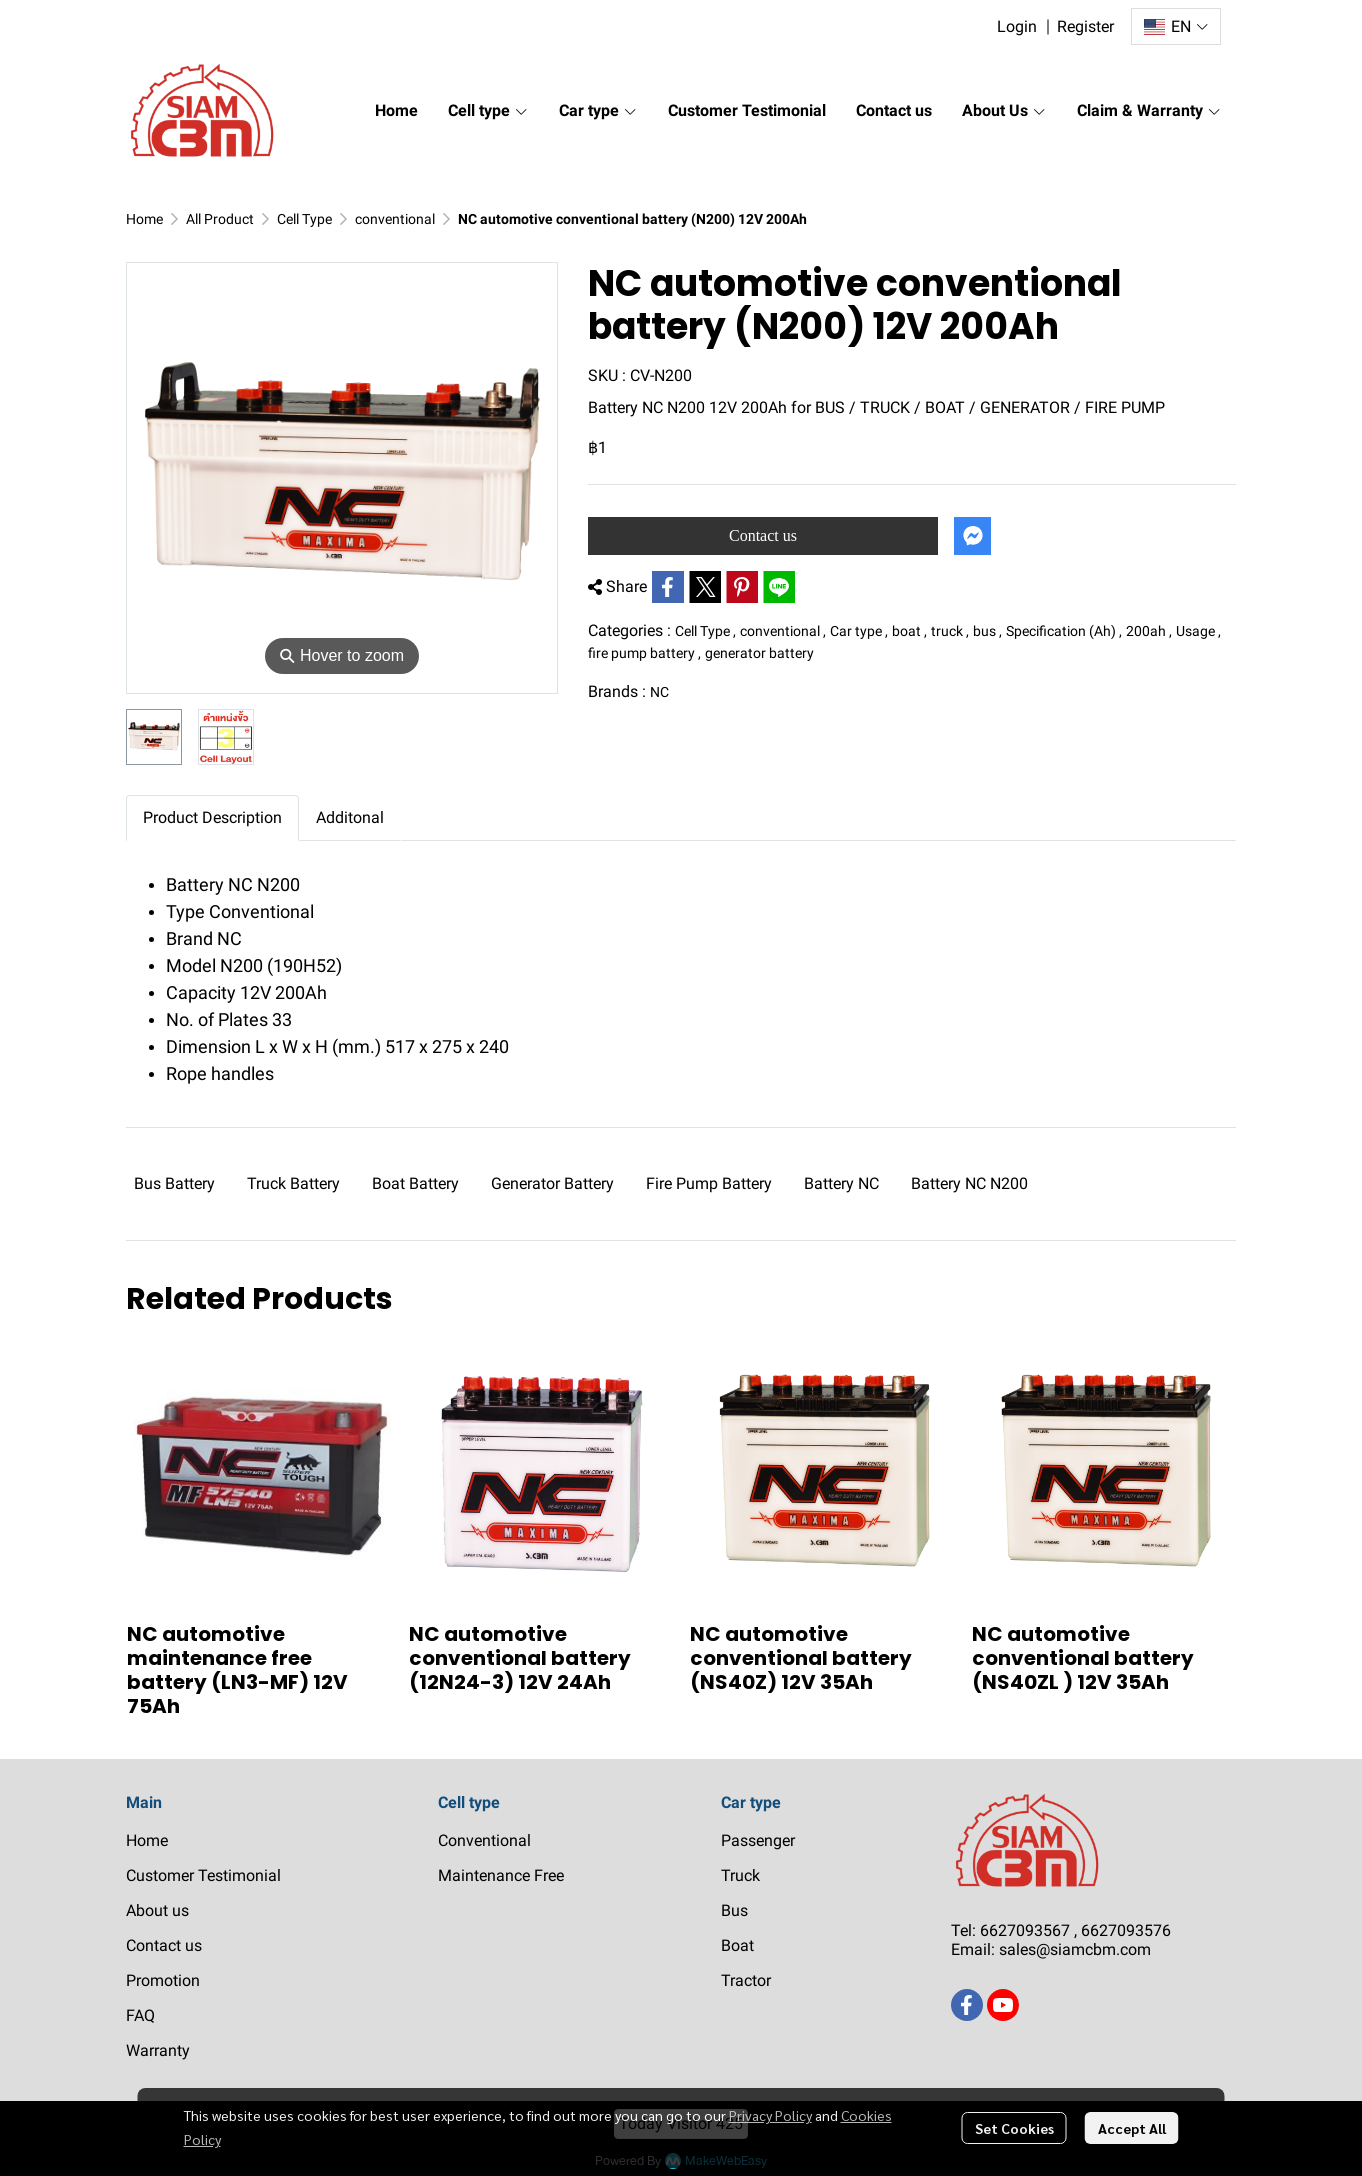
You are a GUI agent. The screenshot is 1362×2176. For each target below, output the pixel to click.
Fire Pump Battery (709, 1183)
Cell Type (304, 219)
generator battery (759, 653)
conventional (395, 219)
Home (144, 219)
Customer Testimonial (203, 1875)
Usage (1198, 631)
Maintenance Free (501, 1875)
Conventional (484, 1840)
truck (950, 631)
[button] (1176, 26)
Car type (859, 631)
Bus (734, 1910)
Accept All (1132, 2128)
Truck (740, 1875)
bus (987, 631)
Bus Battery (174, 1183)
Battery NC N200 (969, 1183)
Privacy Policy (770, 2115)
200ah (1149, 631)
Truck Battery (293, 1183)
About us (157, 1910)
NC (659, 692)
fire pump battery (644, 653)
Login (1017, 26)
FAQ (140, 2015)
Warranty (158, 2050)
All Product (220, 219)
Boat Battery (415, 1183)
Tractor (746, 1980)
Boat (737, 1945)
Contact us (763, 535)
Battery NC (841, 1183)
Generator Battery (552, 1183)
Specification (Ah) (1064, 631)
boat (909, 631)
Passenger (758, 1840)
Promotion (163, 1980)
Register (1085, 26)
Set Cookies (1014, 2128)
